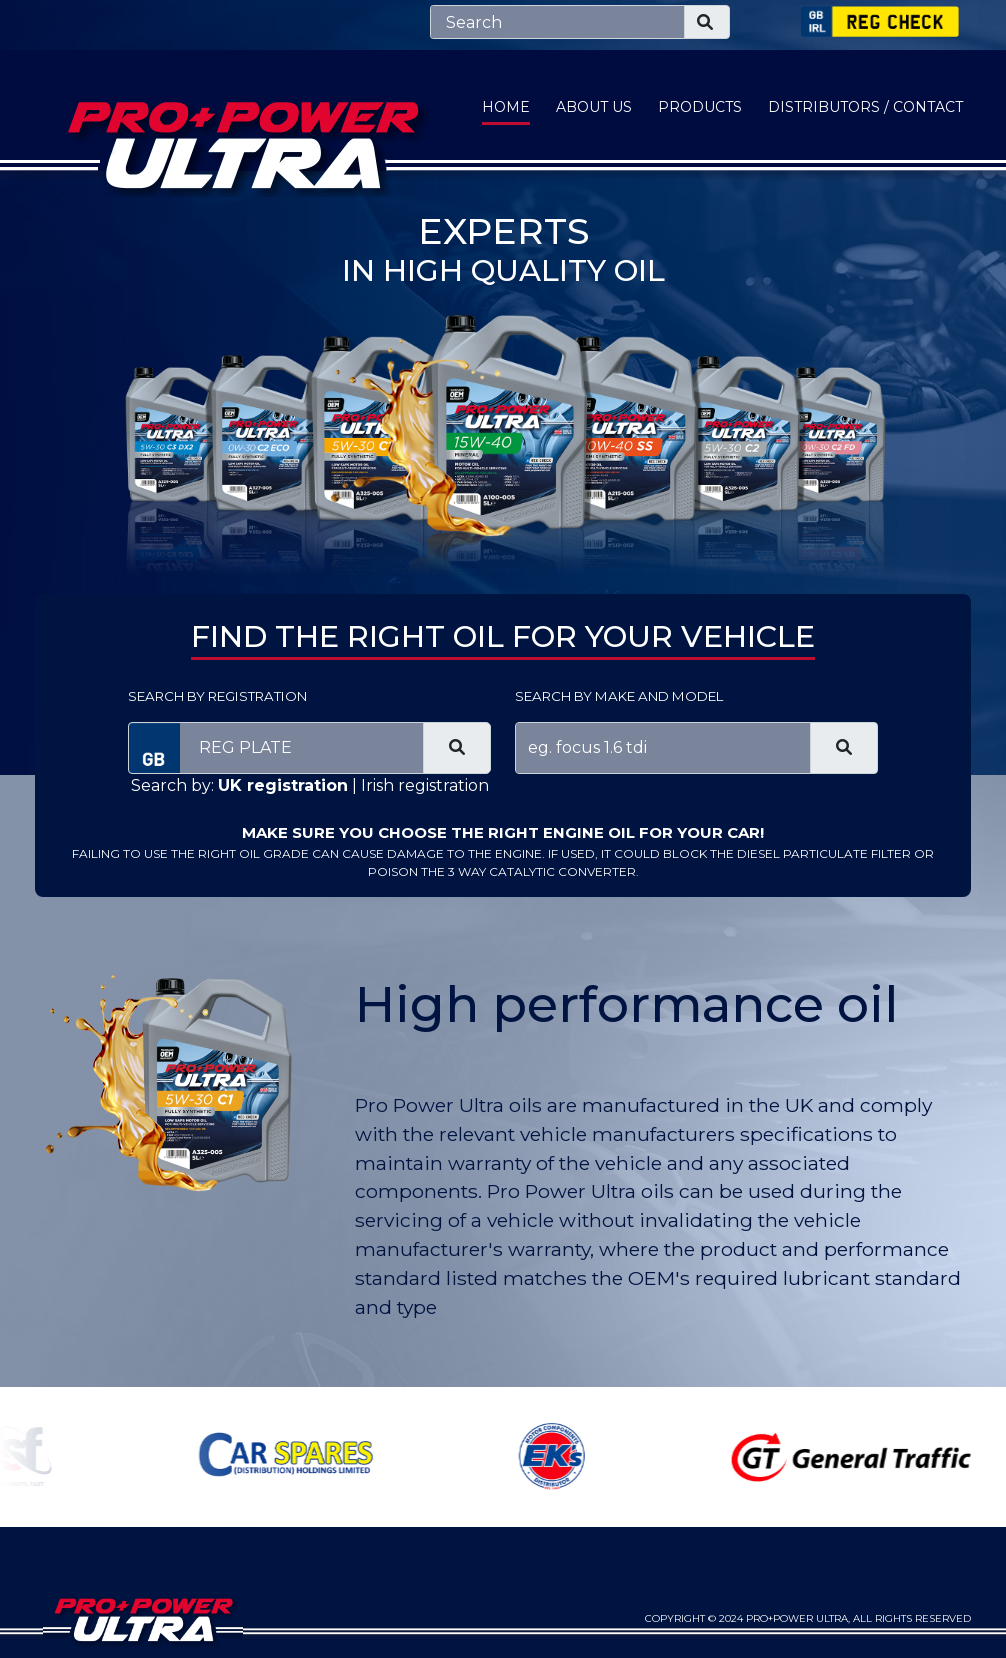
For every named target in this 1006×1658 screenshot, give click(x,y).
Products (700, 107)
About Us (594, 107)
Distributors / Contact (865, 107)
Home (506, 107)
